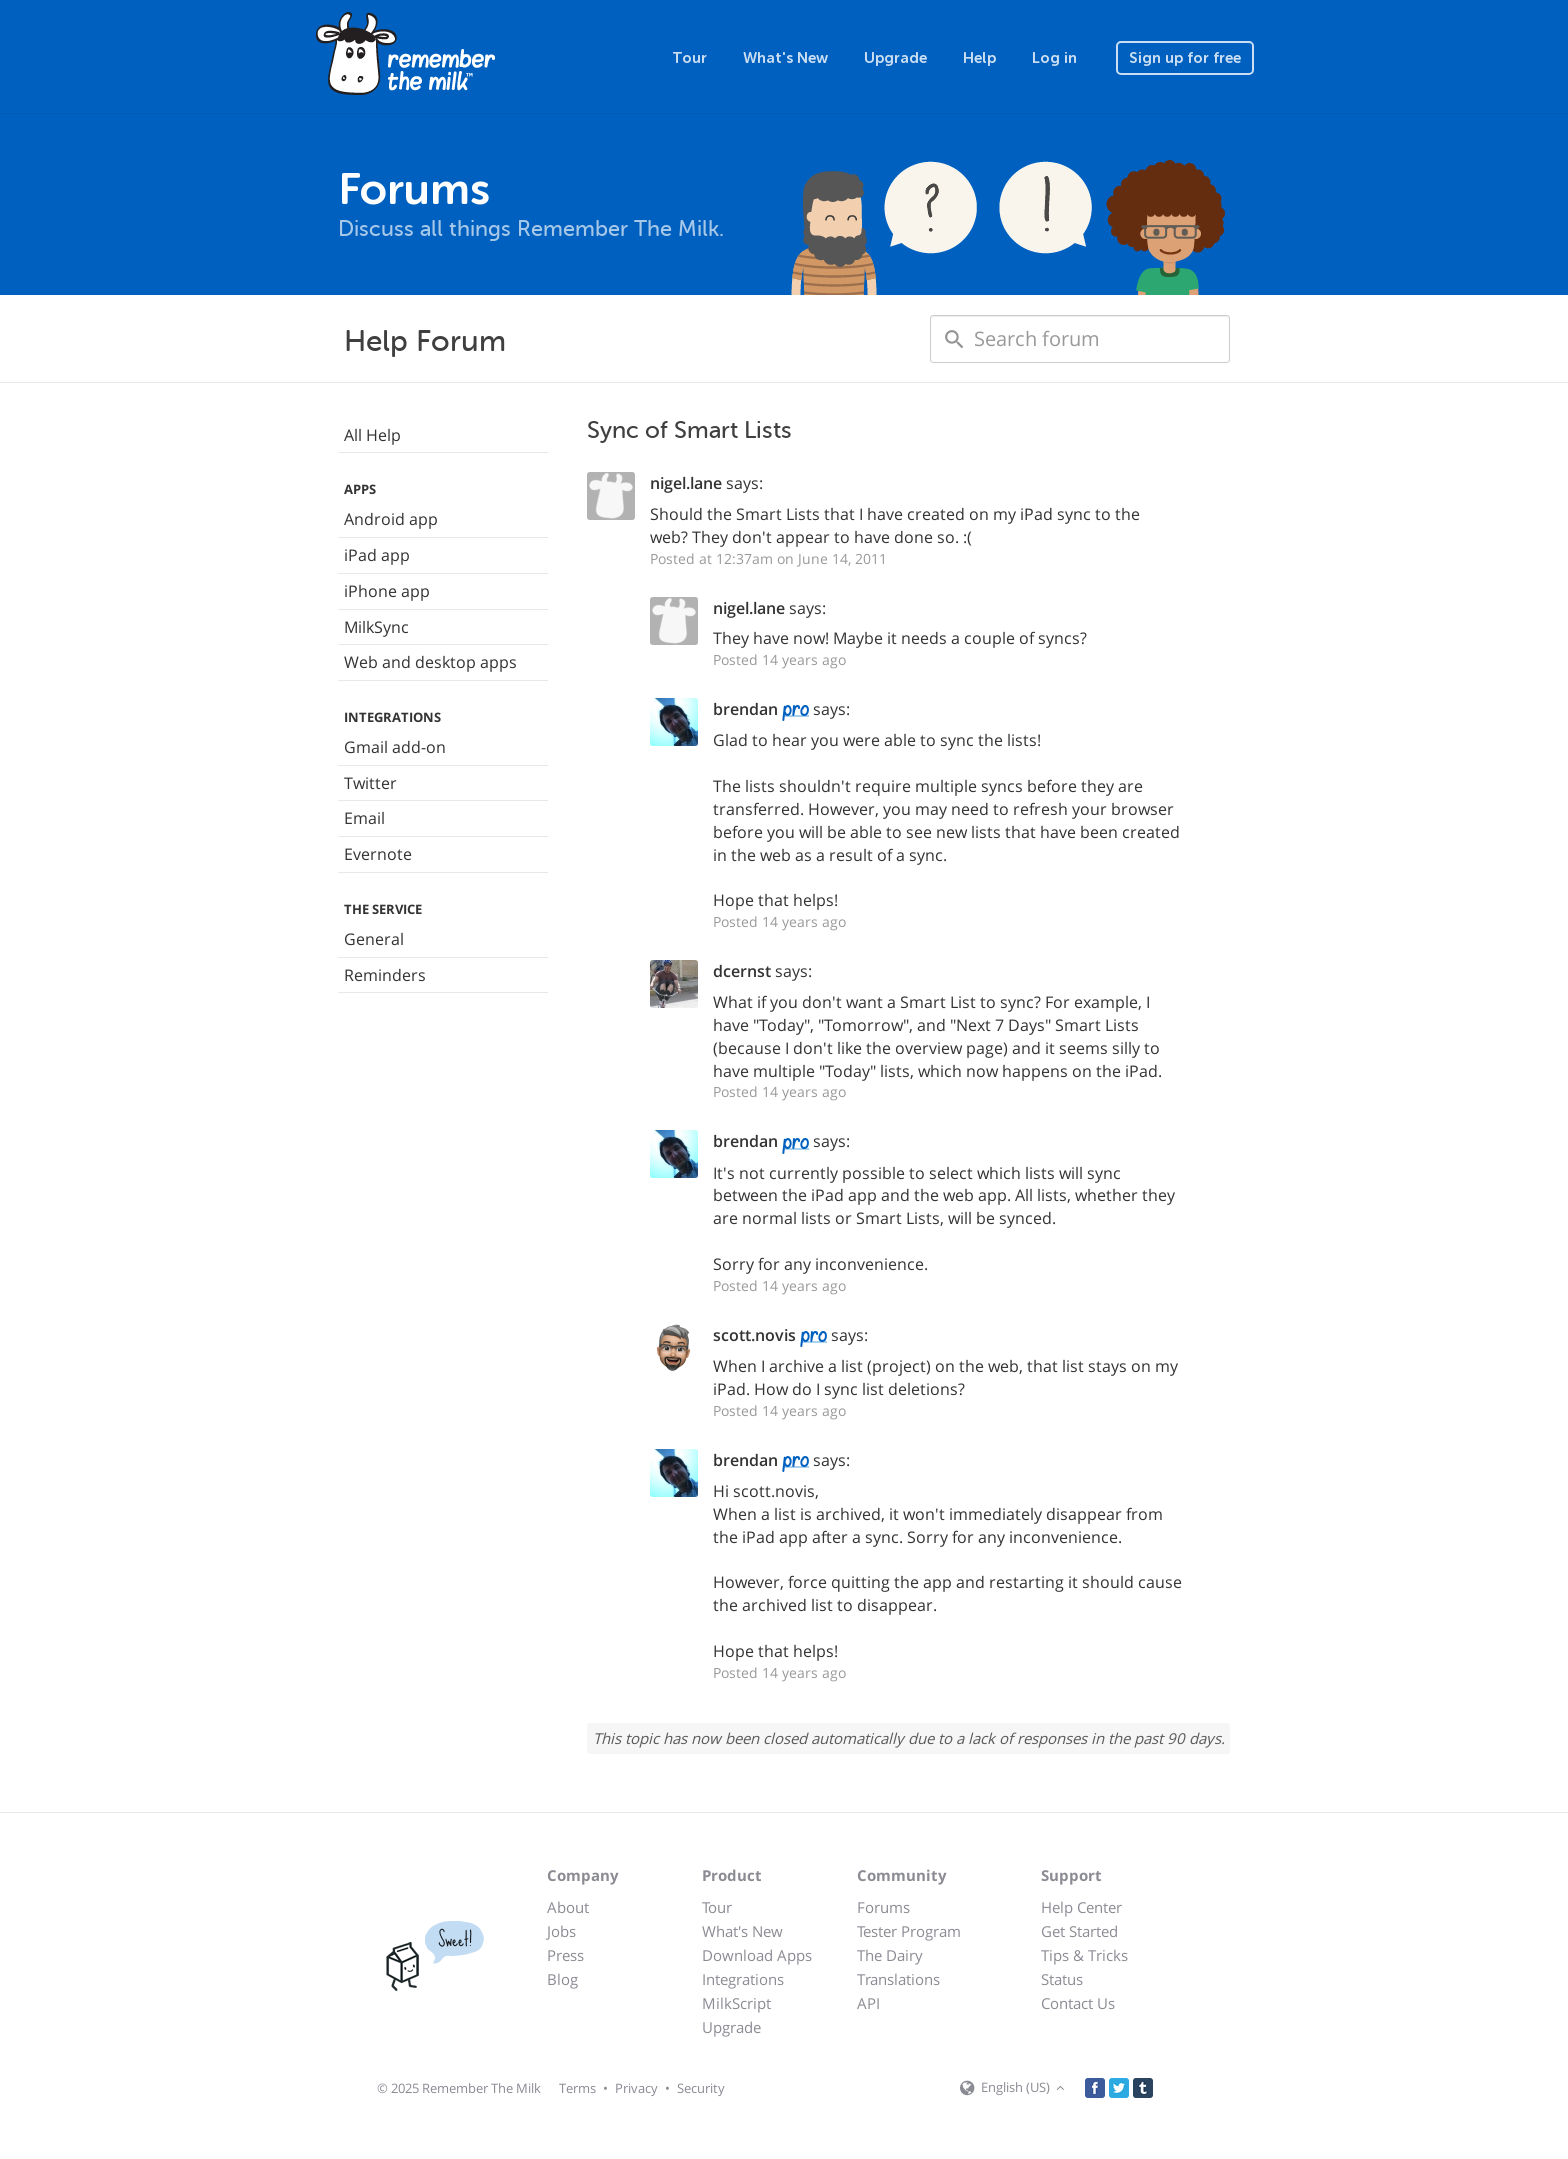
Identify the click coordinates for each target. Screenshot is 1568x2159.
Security (701, 2088)
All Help (372, 435)
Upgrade (895, 58)
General (374, 939)
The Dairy (890, 1955)
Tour (689, 58)
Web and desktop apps (430, 662)
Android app (391, 519)
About (568, 1907)
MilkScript (736, 2003)
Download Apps (757, 1955)
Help (979, 58)
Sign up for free (1185, 58)
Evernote (378, 854)
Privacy (636, 2088)
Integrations (743, 1979)
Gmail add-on (395, 747)
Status (1062, 1979)
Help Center (1081, 1907)
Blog (562, 1979)
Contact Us (1078, 2003)
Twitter (370, 783)
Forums (883, 1907)
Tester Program (909, 1931)
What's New (785, 58)
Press (565, 1955)
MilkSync (376, 627)
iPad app (377, 555)
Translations (898, 1979)
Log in (1054, 58)
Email (364, 818)
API (868, 2003)
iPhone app (387, 591)
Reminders (385, 975)
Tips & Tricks (1084, 1955)
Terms (577, 2088)
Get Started (1079, 1931)
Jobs (561, 1931)
